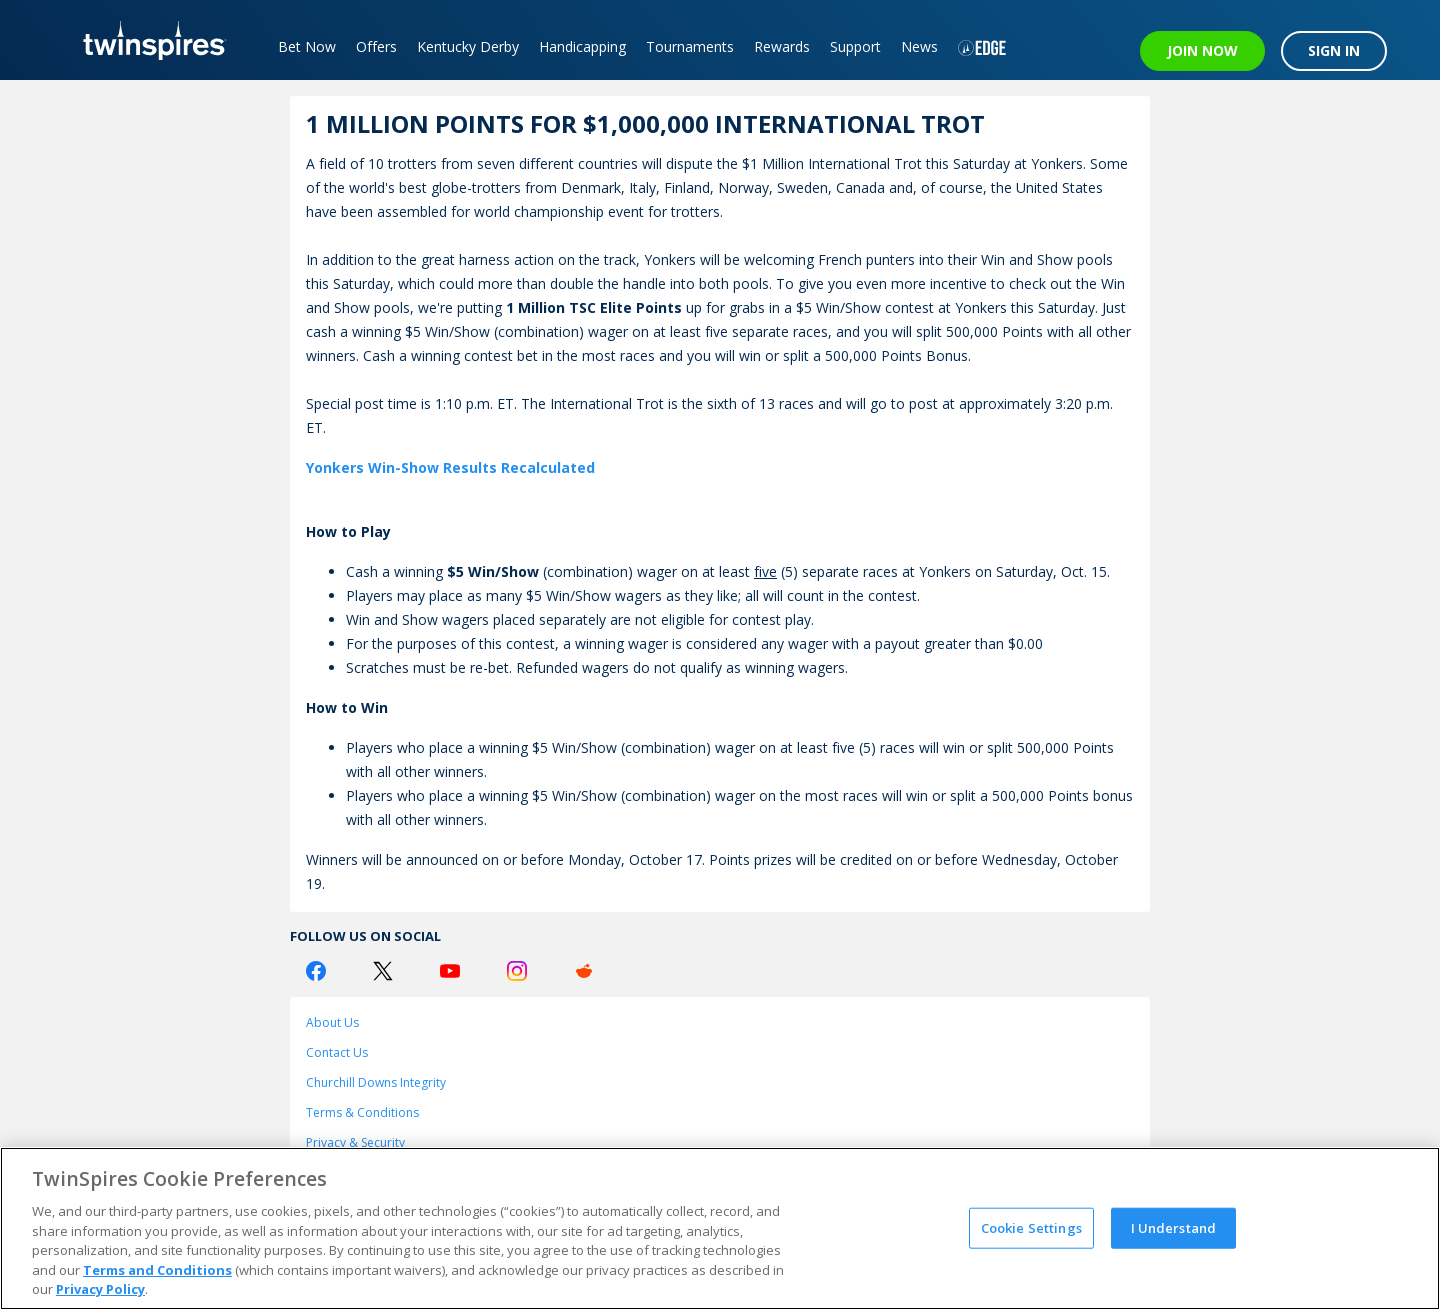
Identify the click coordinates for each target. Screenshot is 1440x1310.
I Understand (1174, 1227)
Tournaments (690, 46)
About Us (332, 1022)
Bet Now (307, 46)
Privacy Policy (100, 1289)
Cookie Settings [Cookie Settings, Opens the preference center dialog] (1031, 1227)
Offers (376, 46)
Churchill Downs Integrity (376, 1082)
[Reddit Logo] (584, 971)
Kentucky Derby (468, 46)
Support (855, 46)
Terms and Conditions (157, 1270)
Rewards (782, 46)
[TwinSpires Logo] (147, 40)
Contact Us (337, 1052)
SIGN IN (1334, 50)
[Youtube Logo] (450, 971)
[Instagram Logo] (517, 971)
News (919, 46)
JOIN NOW (1202, 50)
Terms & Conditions (362, 1112)
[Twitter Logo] (383, 971)
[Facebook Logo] (316, 971)
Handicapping (582, 46)
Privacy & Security (355, 1142)
